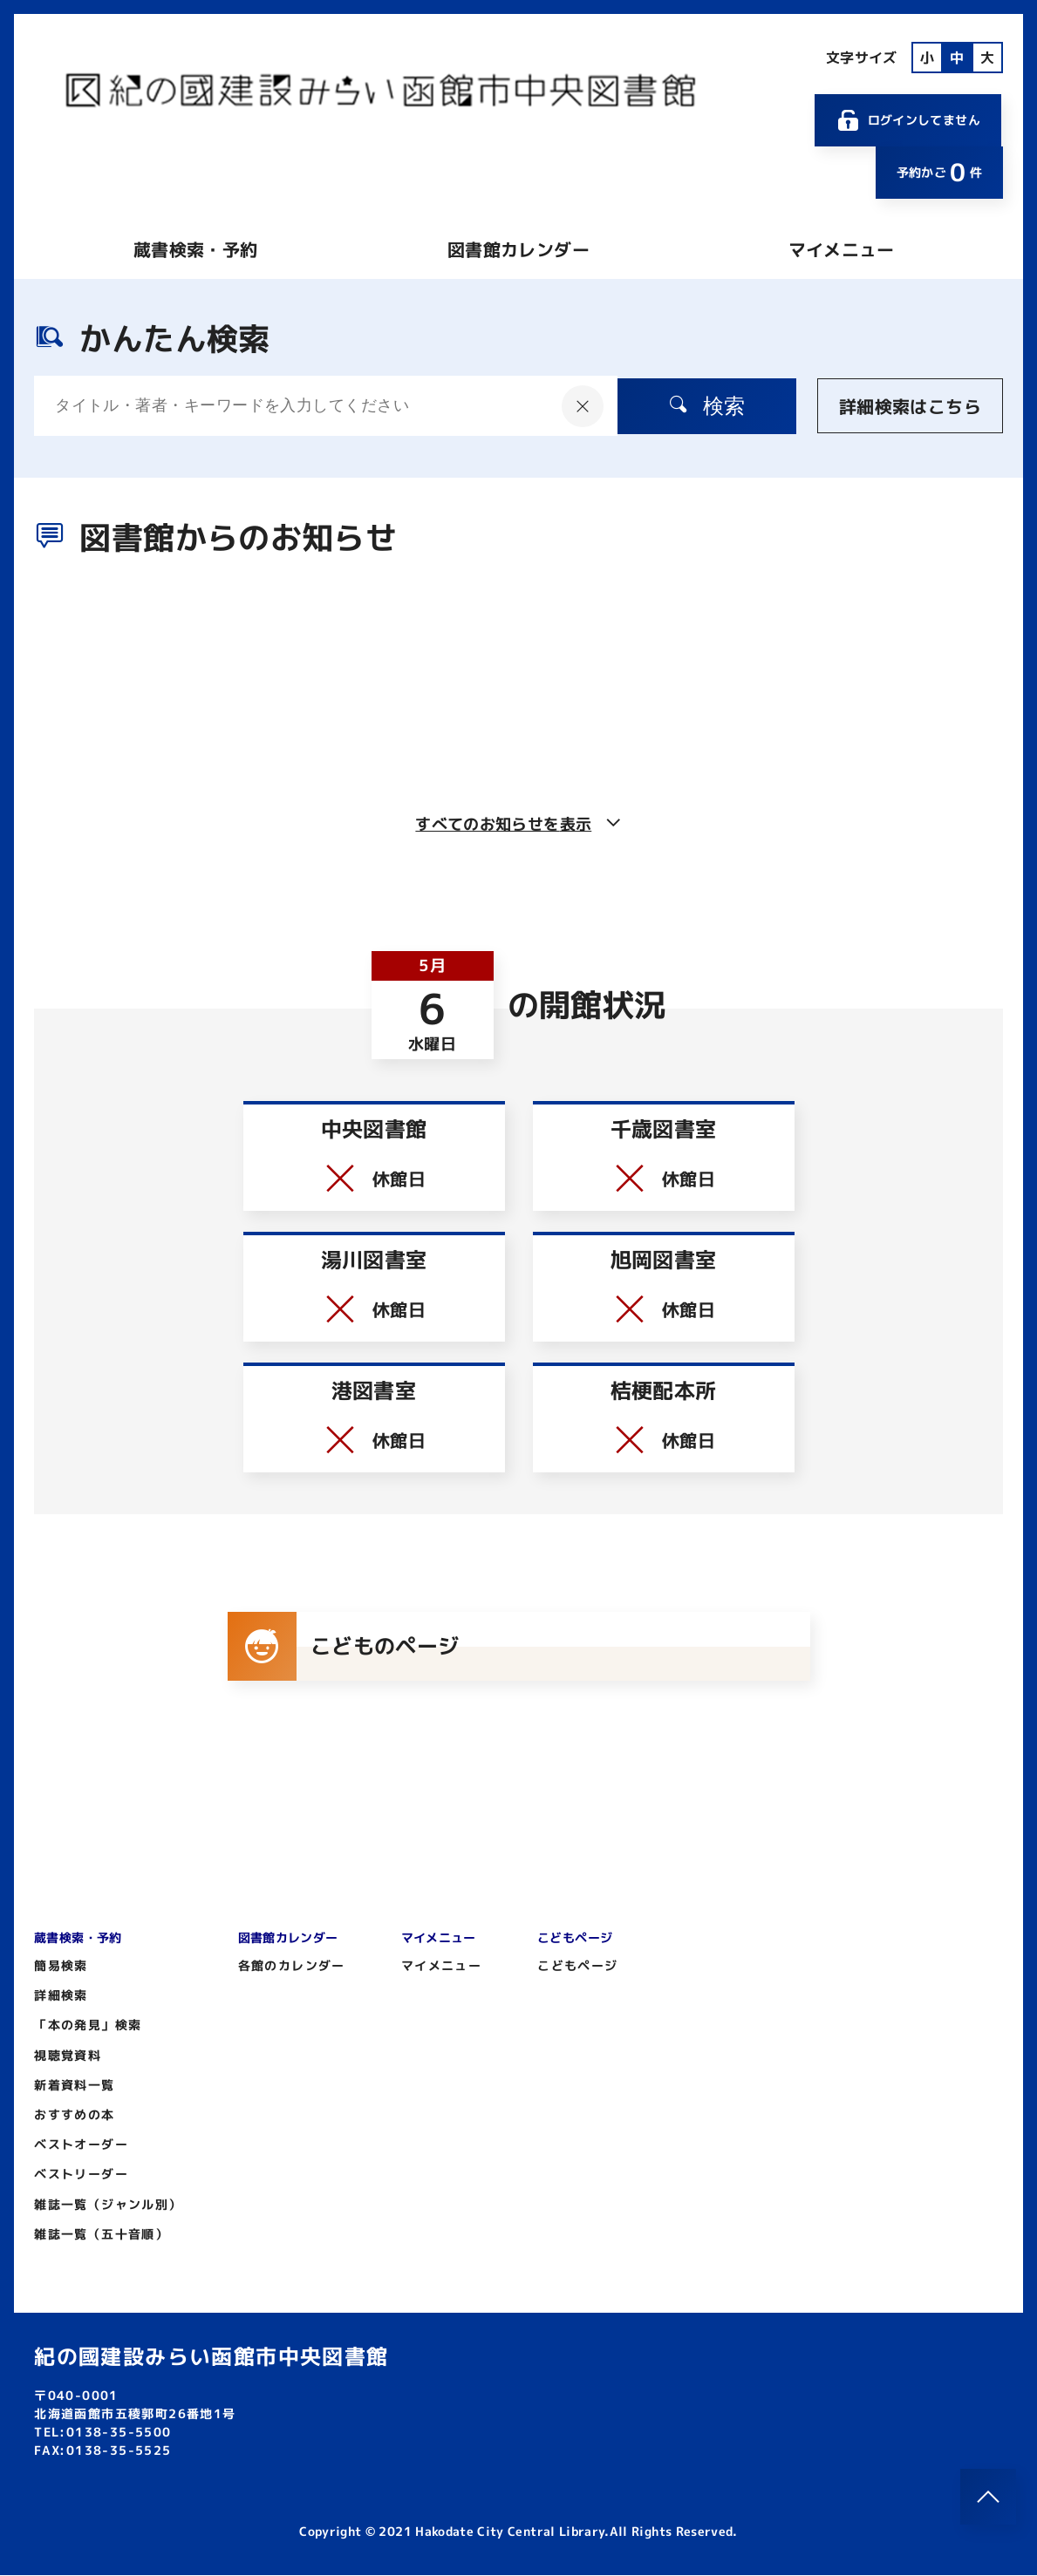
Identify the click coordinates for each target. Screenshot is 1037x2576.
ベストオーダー (81, 2145)
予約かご (939, 172)
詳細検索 (61, 1996)
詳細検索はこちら (910, 406)
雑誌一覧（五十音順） (101, 2234)
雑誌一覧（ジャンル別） (107, 2205)
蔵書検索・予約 (195, 249)
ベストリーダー (81, 2174)
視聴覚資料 (67, 2056)
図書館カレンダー (518, 249)
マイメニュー (841, 249)
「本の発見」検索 (87, 2025)
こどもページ (577, 1966)
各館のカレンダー (291, 1966)
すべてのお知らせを (518, 824)
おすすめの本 (74, 2115)
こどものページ (344, 1647)
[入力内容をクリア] (573, 406)
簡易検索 (61, 1966)
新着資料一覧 (74, 2085)
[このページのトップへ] (988, 2497)
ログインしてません (908, 120)
